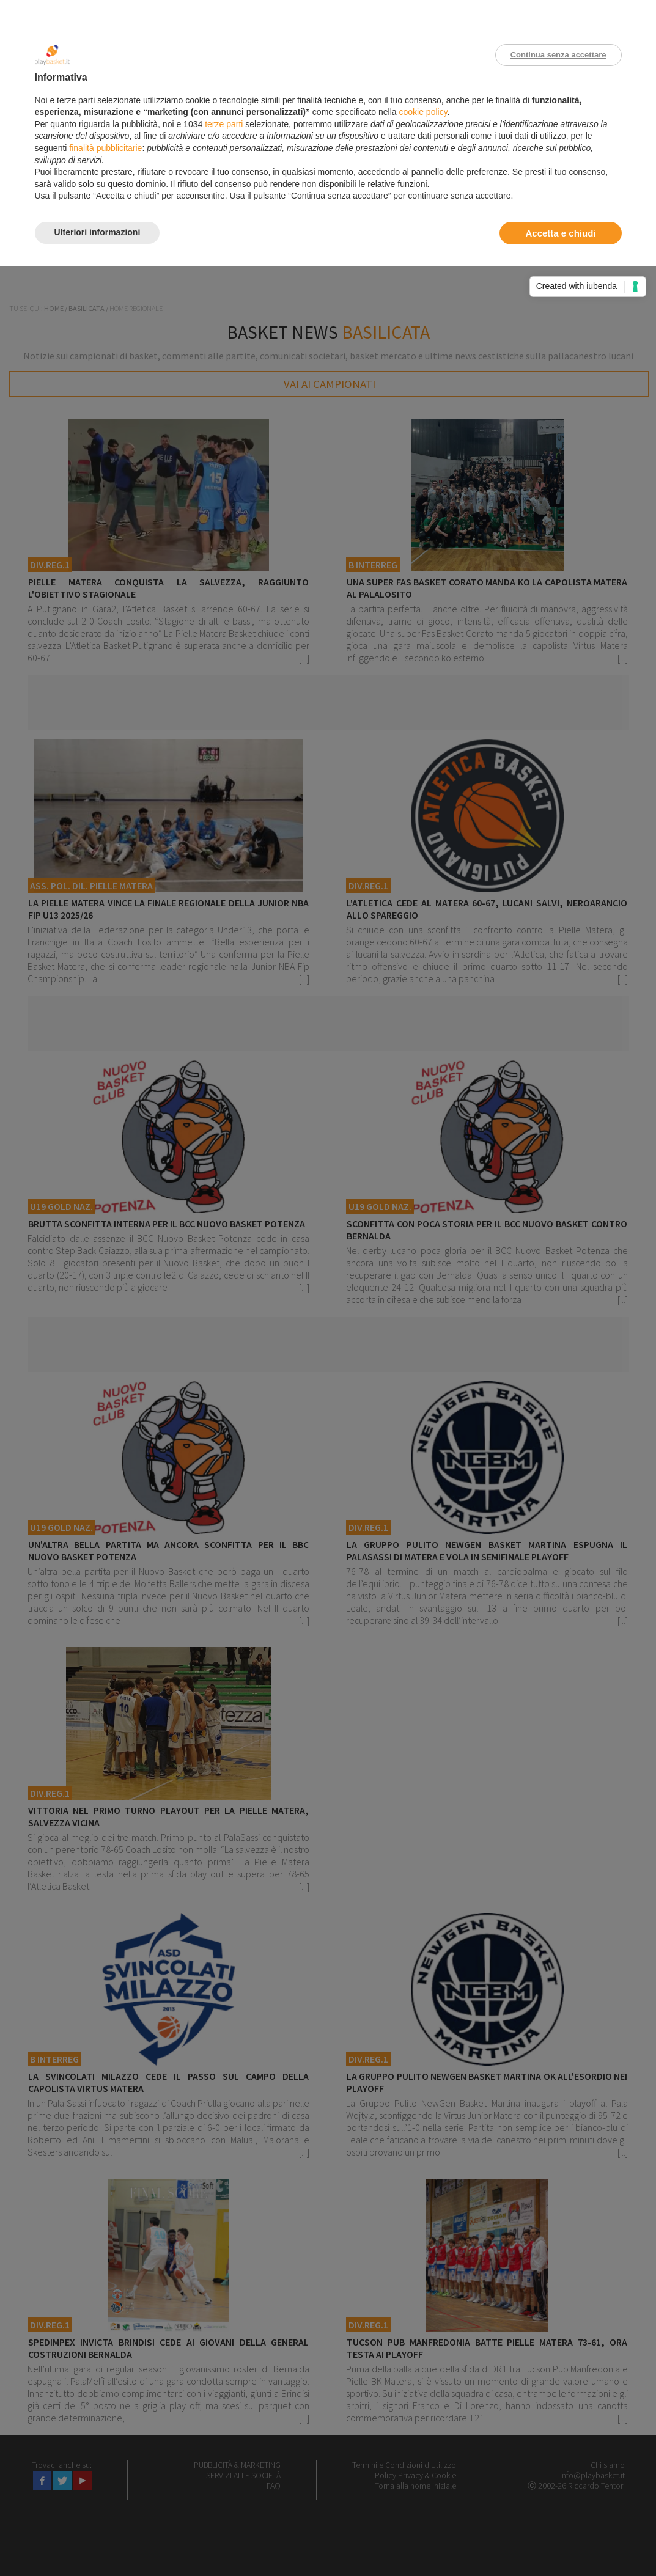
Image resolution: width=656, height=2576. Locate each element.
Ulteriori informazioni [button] (97, 232)
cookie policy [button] (423, 112)
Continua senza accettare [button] (558, 54)
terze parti (224, 124)
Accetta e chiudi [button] (560, 233)
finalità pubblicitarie (105, 148)
